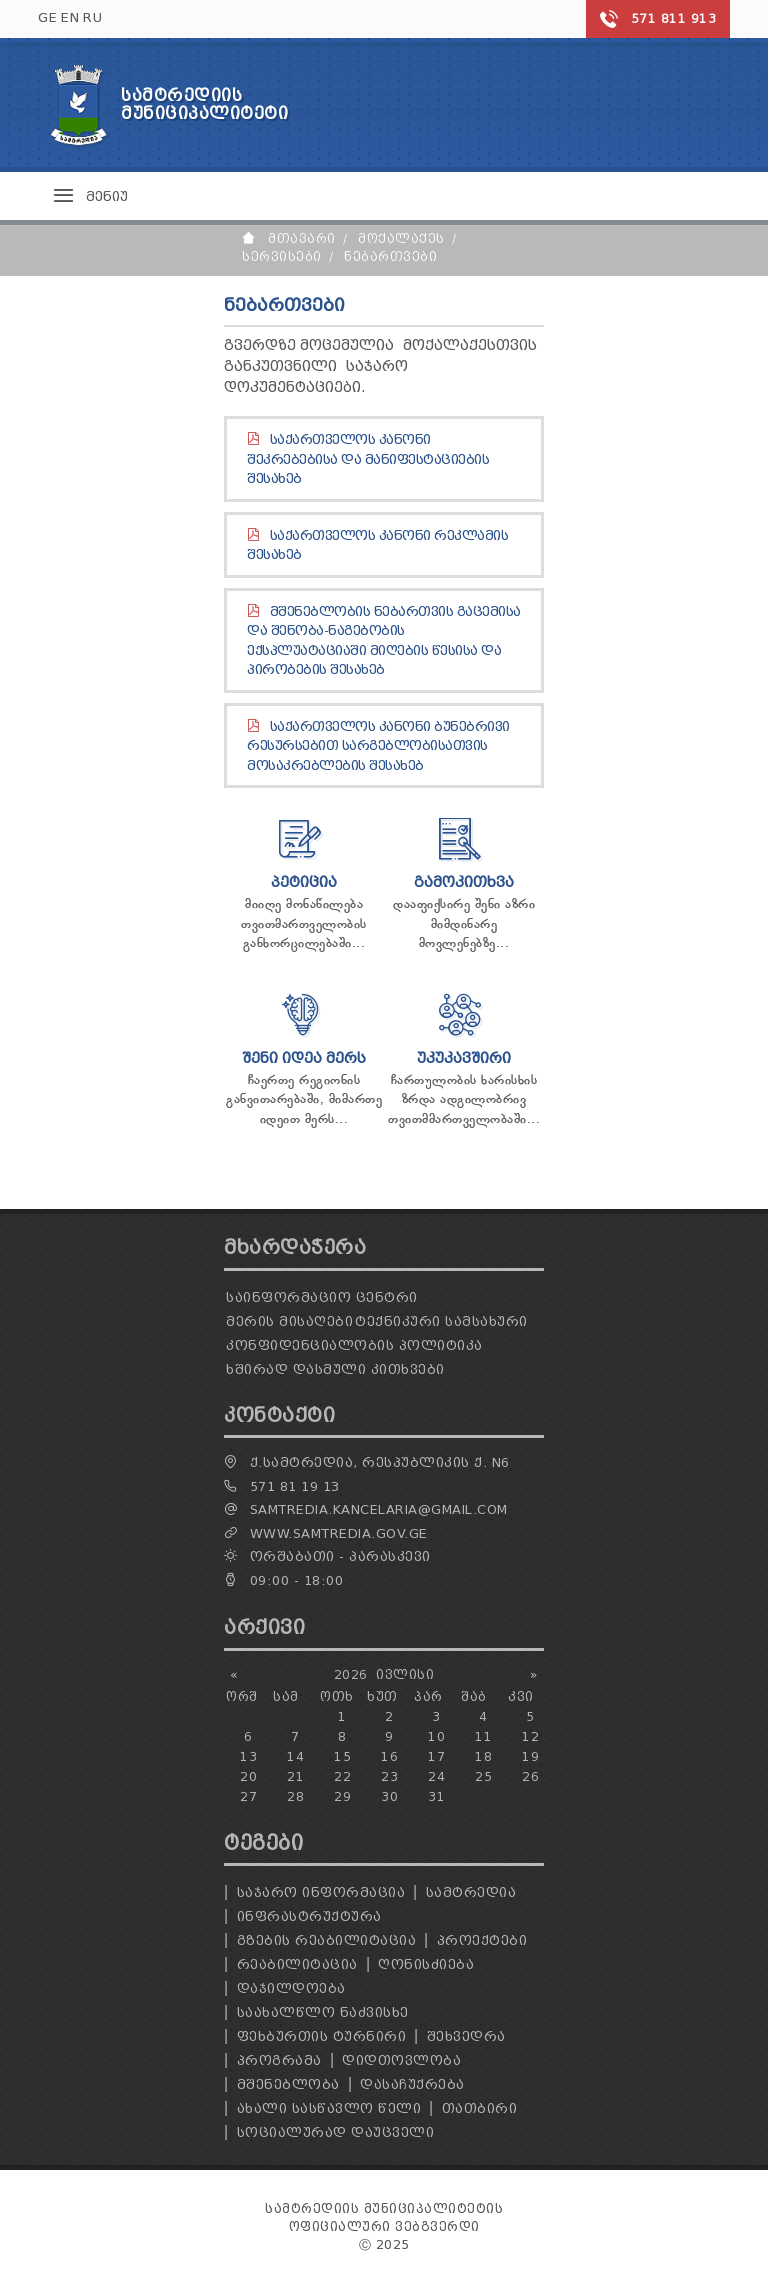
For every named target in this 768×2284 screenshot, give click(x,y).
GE (47, 17)
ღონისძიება (426, 1964)
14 (295, 1756)
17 (436, 1756)
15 (342, 1756)
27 (248, 1796)
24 (436, 1776)
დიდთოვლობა (401, 2060)
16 (389, 1756)
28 (295, 1796)
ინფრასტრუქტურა (309, 1916)
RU (92, 17)
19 (530, 1756)
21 (295, 1776)
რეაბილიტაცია (297, 1964)
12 (530, 1736)
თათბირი (480, 2108)
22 (342, 1776)
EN (70, 17)
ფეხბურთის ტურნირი (322, 2036)
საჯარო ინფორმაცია (321, 1892)
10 (436, 1736)
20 (248, 1776)
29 (342, 1796)
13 (248, 1756)
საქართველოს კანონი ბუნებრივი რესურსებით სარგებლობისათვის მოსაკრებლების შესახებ (378, 746)
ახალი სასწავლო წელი (329, 2108)
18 (483, 1756)
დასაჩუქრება (412, 2084)
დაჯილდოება (291, 1988)
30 (389, 1796)
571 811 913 (674, 18)
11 (483, 1736)
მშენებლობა (288, 2084)
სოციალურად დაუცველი (336, 2132)
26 (530, 1776)
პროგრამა (279, 2060)
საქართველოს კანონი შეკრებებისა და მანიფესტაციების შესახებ (368, 459)
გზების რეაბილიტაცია (327, 1940)
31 (436, 1796)
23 (389, 1776)
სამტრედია (471, 1892)
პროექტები (482, 1940)
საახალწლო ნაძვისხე (323, 2012)
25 (483, 1776)
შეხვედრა (466, 2036)
